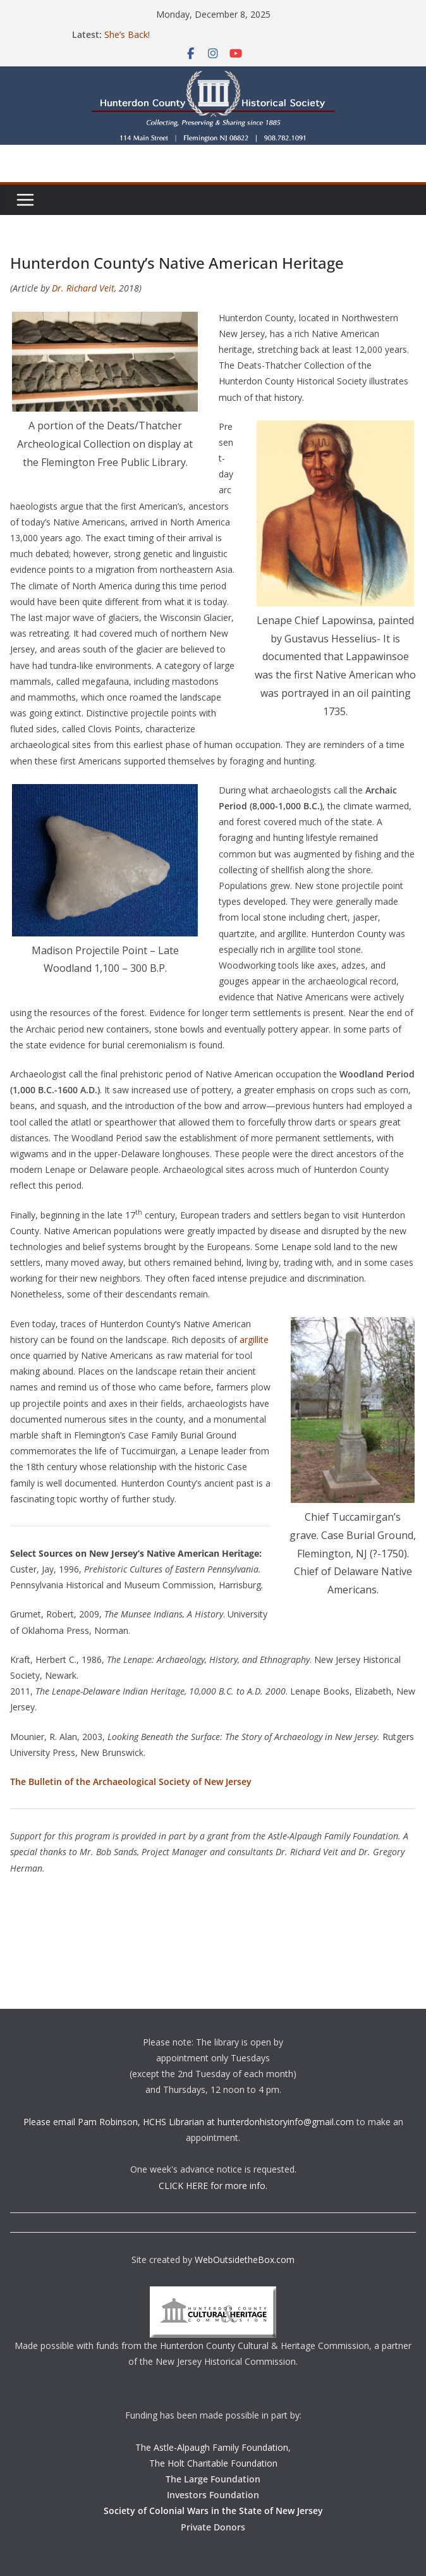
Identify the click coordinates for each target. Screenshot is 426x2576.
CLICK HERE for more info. (213, 2186)
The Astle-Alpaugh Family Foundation (211, 2447)
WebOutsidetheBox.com (245, 2260)
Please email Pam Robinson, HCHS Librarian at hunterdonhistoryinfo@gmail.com (188, 2122)
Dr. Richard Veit (83, 288)
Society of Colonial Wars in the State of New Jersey (213, 2511)
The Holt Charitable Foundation (213, 2463)
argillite (254, 1340)
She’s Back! (127, 34)
